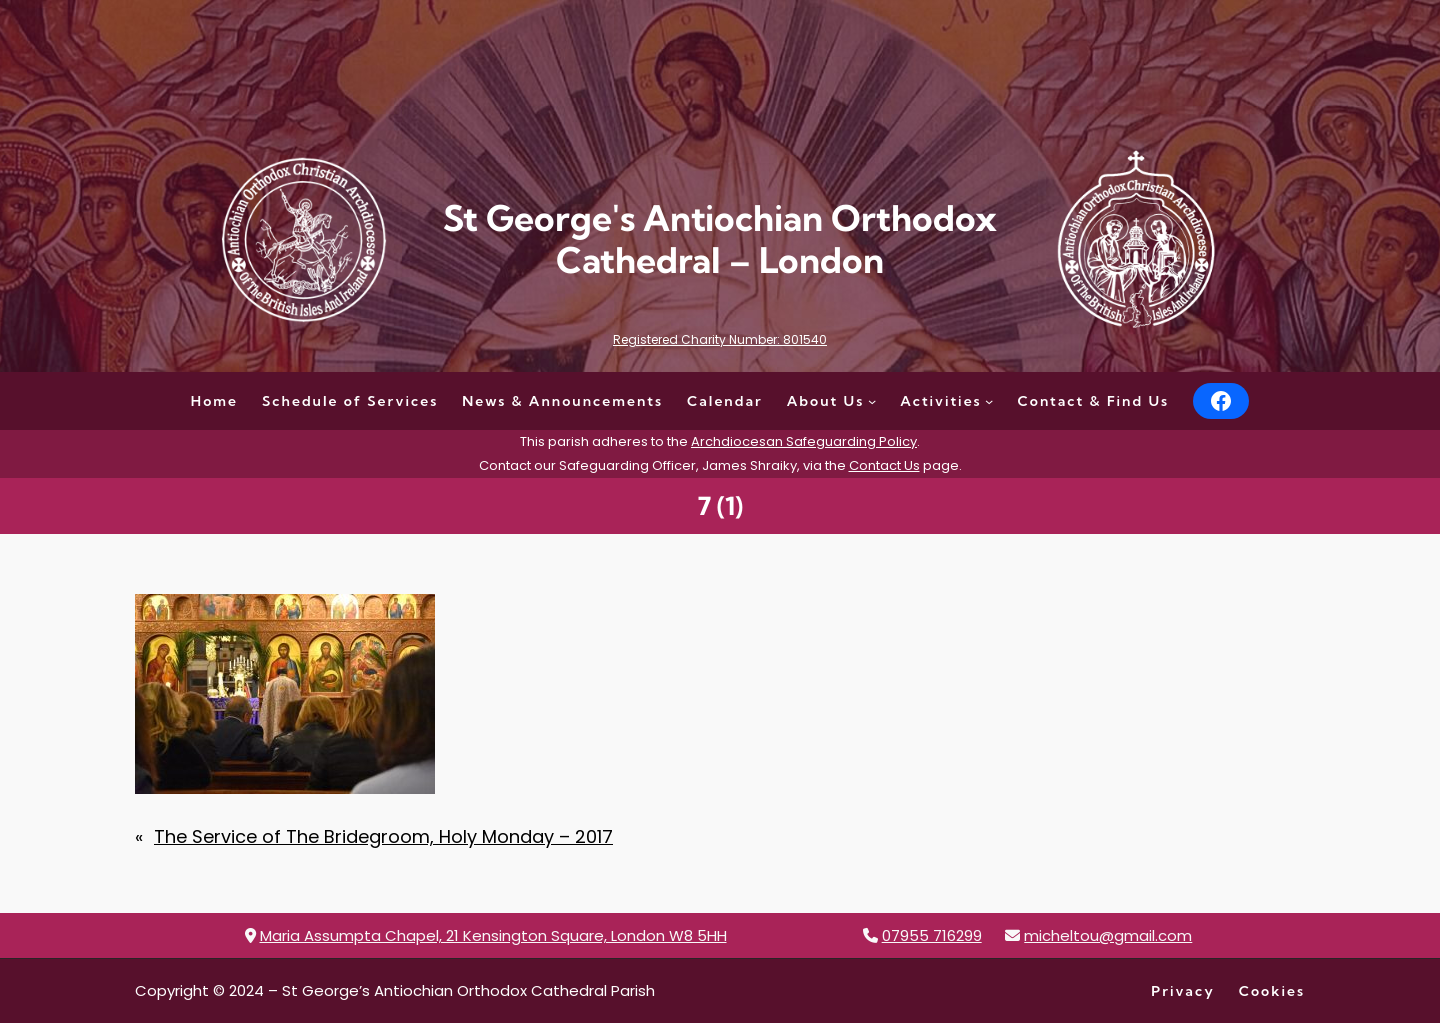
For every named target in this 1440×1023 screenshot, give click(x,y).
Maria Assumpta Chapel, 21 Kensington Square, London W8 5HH (493, 935)
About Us (826, 401)
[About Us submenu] (872, 401)
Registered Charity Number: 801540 (720, 339)
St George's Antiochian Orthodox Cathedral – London (720, 239)
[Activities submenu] (989, 401)
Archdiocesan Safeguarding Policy (804, 441)
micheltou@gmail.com (1108, 935)
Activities (941, 401)
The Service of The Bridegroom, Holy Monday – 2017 (383, 836)
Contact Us (884, 465)
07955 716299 (932, 935)
